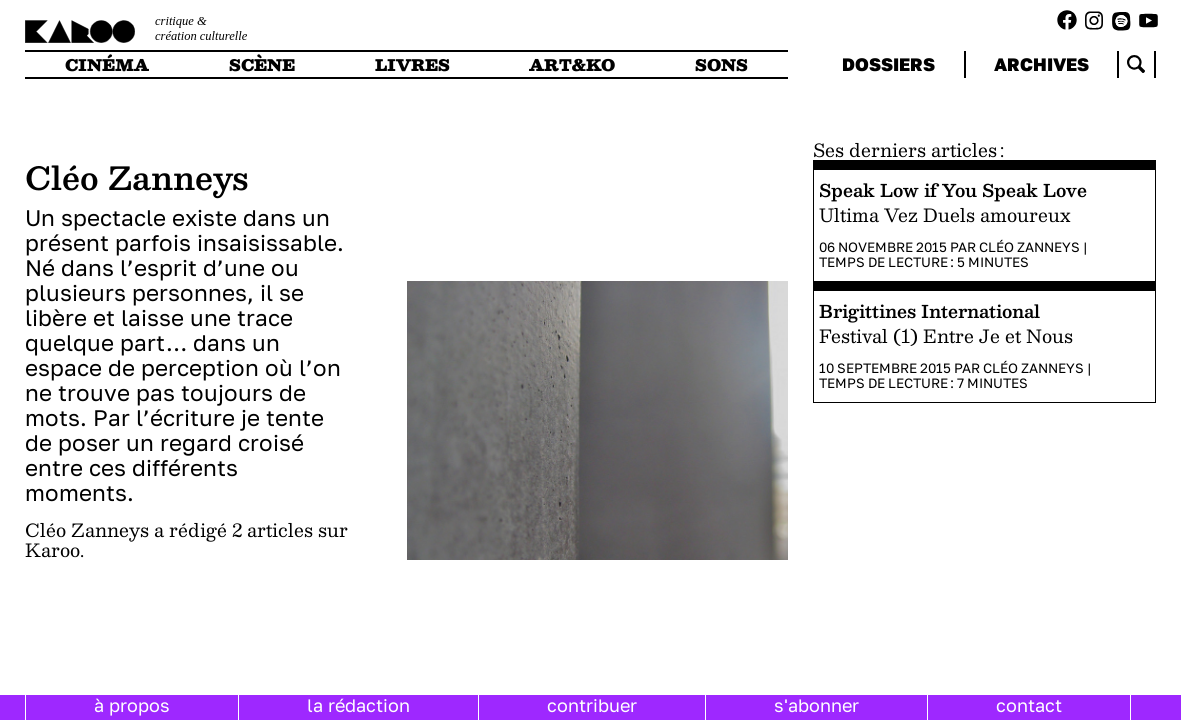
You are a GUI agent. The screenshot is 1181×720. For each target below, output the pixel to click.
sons (721, 64)
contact (1029, 705)
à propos (132, 705)
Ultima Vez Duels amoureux (944, 214)
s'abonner (816, 705)
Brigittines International (929, 310)
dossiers (888, 64)
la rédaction (358, 705)
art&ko (572, 64)
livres (412, 64)
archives (1041, 64)
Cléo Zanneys (1029, 247)
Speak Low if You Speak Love (953, 189)
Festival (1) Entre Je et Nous (946, 335)
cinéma (107, 64)
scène (262, 64)
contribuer (592, 705)
